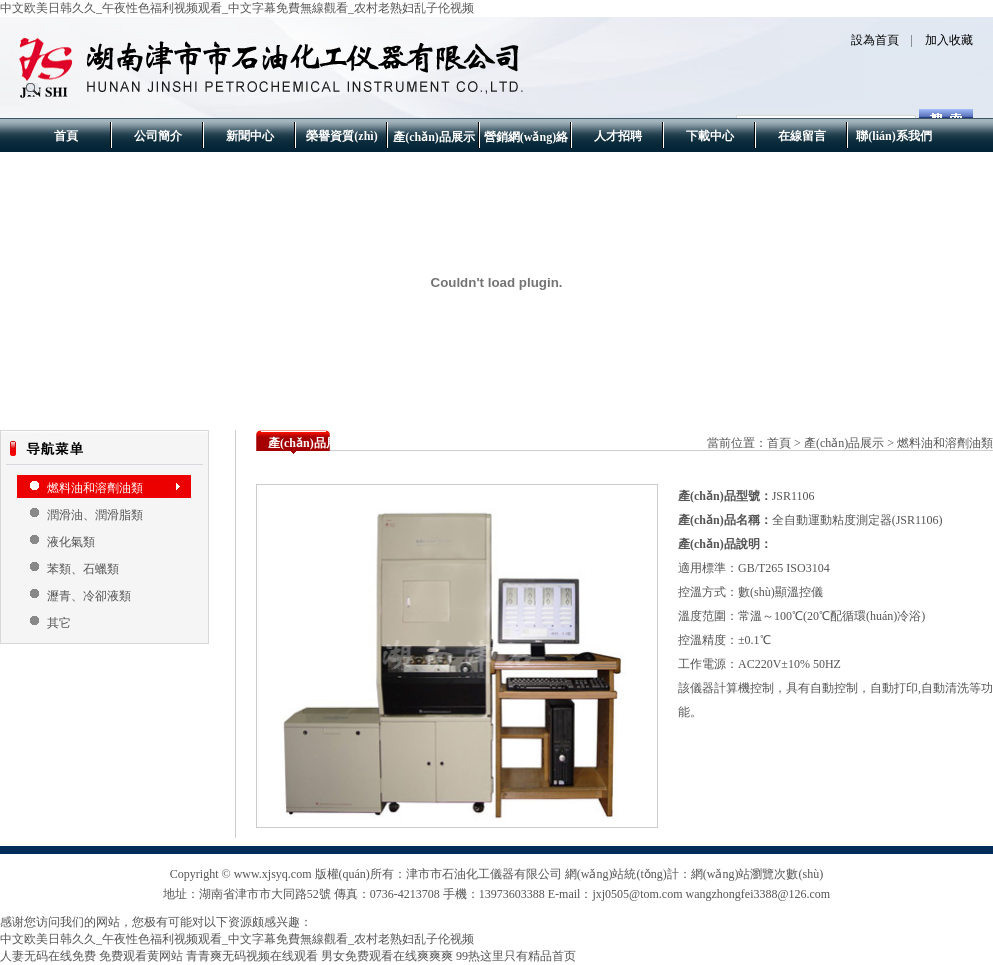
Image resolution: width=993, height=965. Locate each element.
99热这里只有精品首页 (516, 956)
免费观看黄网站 (141, 956)
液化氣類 (71, 542)
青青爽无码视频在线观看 (252, 956)
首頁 (66, 136)
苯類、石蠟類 (83, 569)
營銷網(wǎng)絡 (526, 137)
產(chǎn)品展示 (434, 137)
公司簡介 (158, 136)
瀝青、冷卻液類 (89, 596)
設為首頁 (875, 40)
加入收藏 (949, 40)
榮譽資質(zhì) (341, 136)
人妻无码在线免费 (48, 956)
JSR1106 (793, 496)
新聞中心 (250, 136)
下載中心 (710, 136)
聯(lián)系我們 (893, 136)
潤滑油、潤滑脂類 (95, 515)
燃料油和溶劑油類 (95, 488)
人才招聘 (618, 136)
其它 (59, 623)
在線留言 (802, 136)
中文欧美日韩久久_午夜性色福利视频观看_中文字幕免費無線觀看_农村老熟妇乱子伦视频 (237, 8)
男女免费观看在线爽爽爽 (387, 956)
